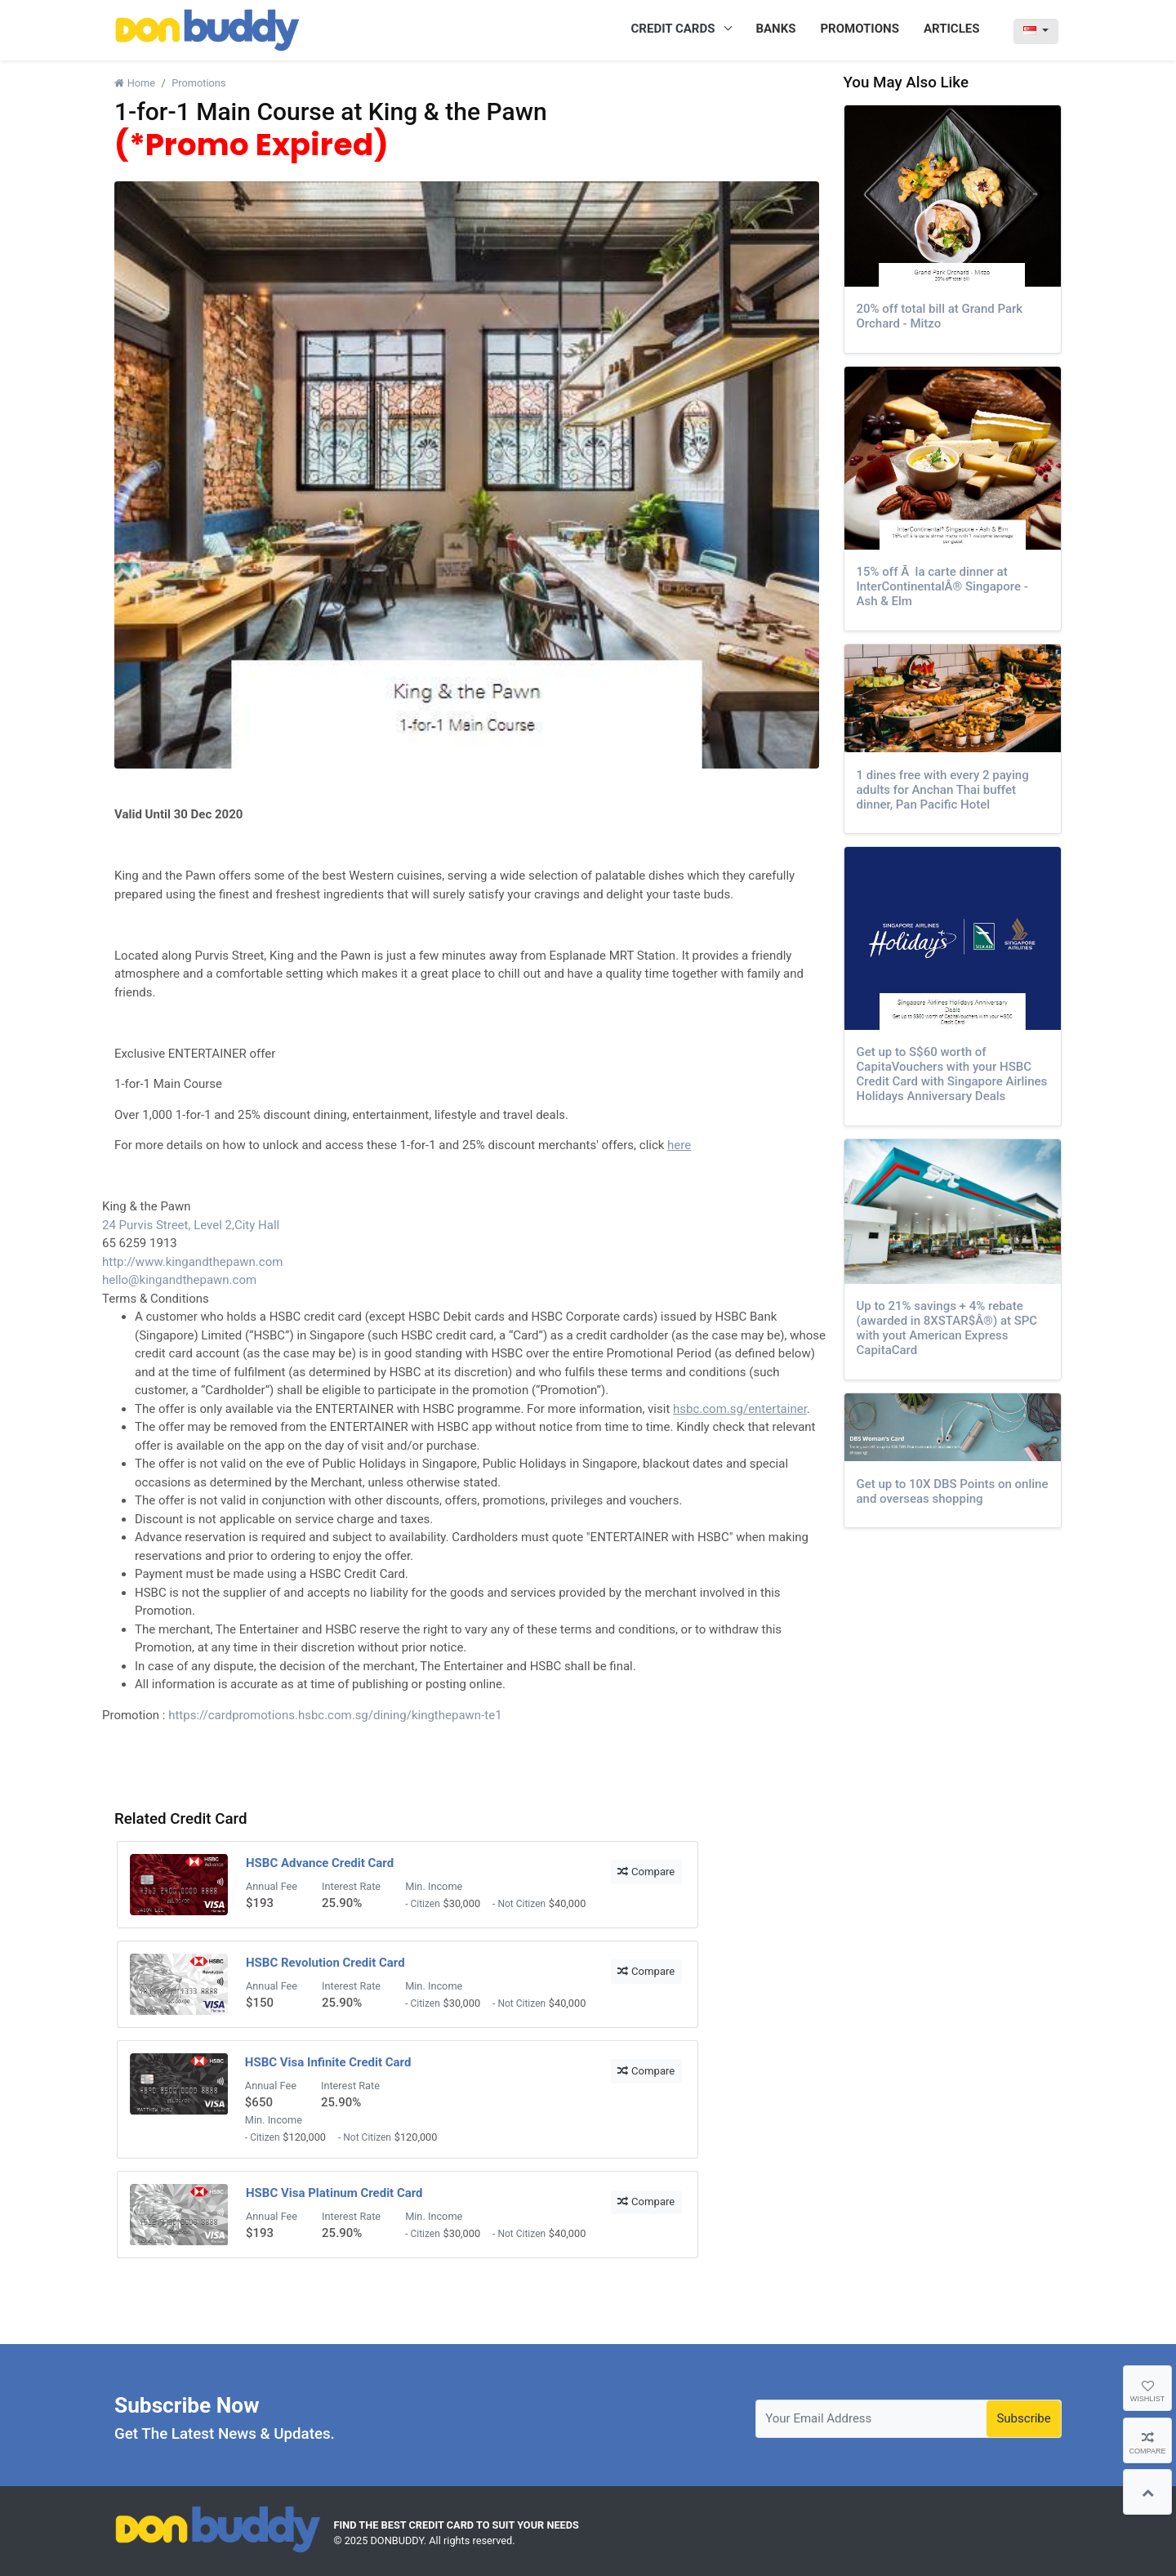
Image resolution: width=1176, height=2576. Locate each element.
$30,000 (462, 1903)
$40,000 (567, 1903)
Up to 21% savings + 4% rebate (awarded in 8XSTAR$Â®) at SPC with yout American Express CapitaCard (947, 1328)
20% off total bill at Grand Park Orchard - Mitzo (940, 316)
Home (134, 83)
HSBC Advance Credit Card (320, 1863)
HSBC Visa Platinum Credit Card (334, 2193)
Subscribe (1023, 2418)
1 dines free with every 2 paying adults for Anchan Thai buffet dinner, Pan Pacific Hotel (943, 790)
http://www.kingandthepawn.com (192, 1262)
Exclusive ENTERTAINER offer (194, 1053)
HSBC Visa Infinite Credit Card (328, 2062)
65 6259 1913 (139, 1243)
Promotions (198, 83)
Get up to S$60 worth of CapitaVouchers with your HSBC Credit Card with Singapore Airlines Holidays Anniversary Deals (952, 1074)
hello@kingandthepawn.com (179, 1279)
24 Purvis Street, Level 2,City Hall (190, 1225)
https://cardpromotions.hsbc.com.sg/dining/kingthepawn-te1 (334, 1715)
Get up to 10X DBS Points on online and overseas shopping (953, 1491)
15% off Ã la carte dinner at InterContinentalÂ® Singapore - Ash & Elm (942, 586)
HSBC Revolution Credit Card (325, 1962)
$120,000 (304, 2137)
